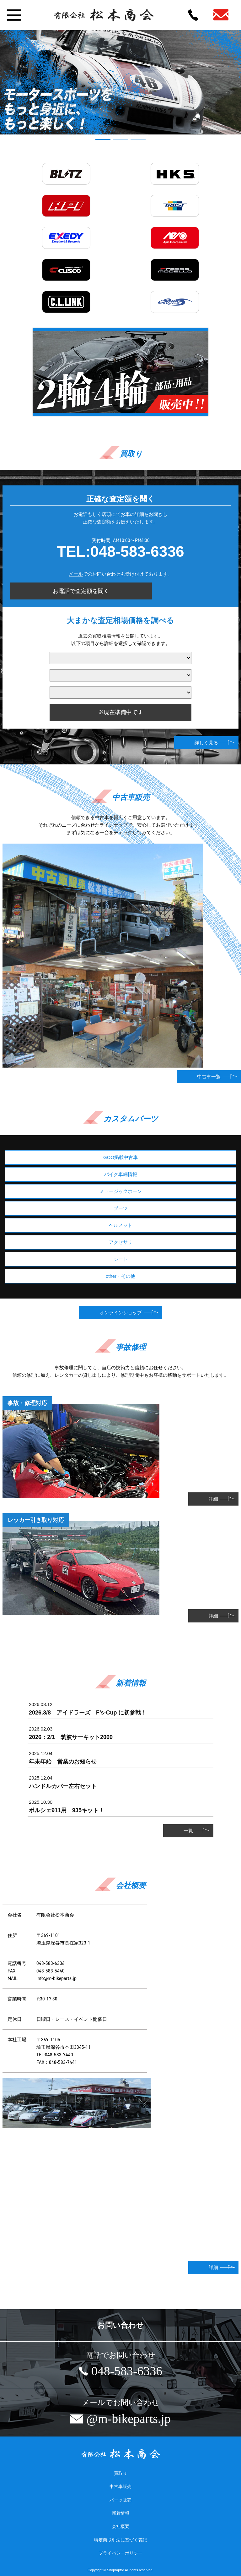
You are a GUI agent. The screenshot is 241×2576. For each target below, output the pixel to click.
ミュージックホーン (120, 1191)
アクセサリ (120, 1242)
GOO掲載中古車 (120, 1157)
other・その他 (120, 1276)
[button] (102, 139)
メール (76, 574)
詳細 (213, 1498)
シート (121, 1259)
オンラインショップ (120, 1312)
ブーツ (121, 1208)
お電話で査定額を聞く (81, 591)
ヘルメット (120, 1225)
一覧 (188, 1830)
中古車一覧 (209, 1076)
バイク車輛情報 (120, 1174)
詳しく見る (206, 742)
